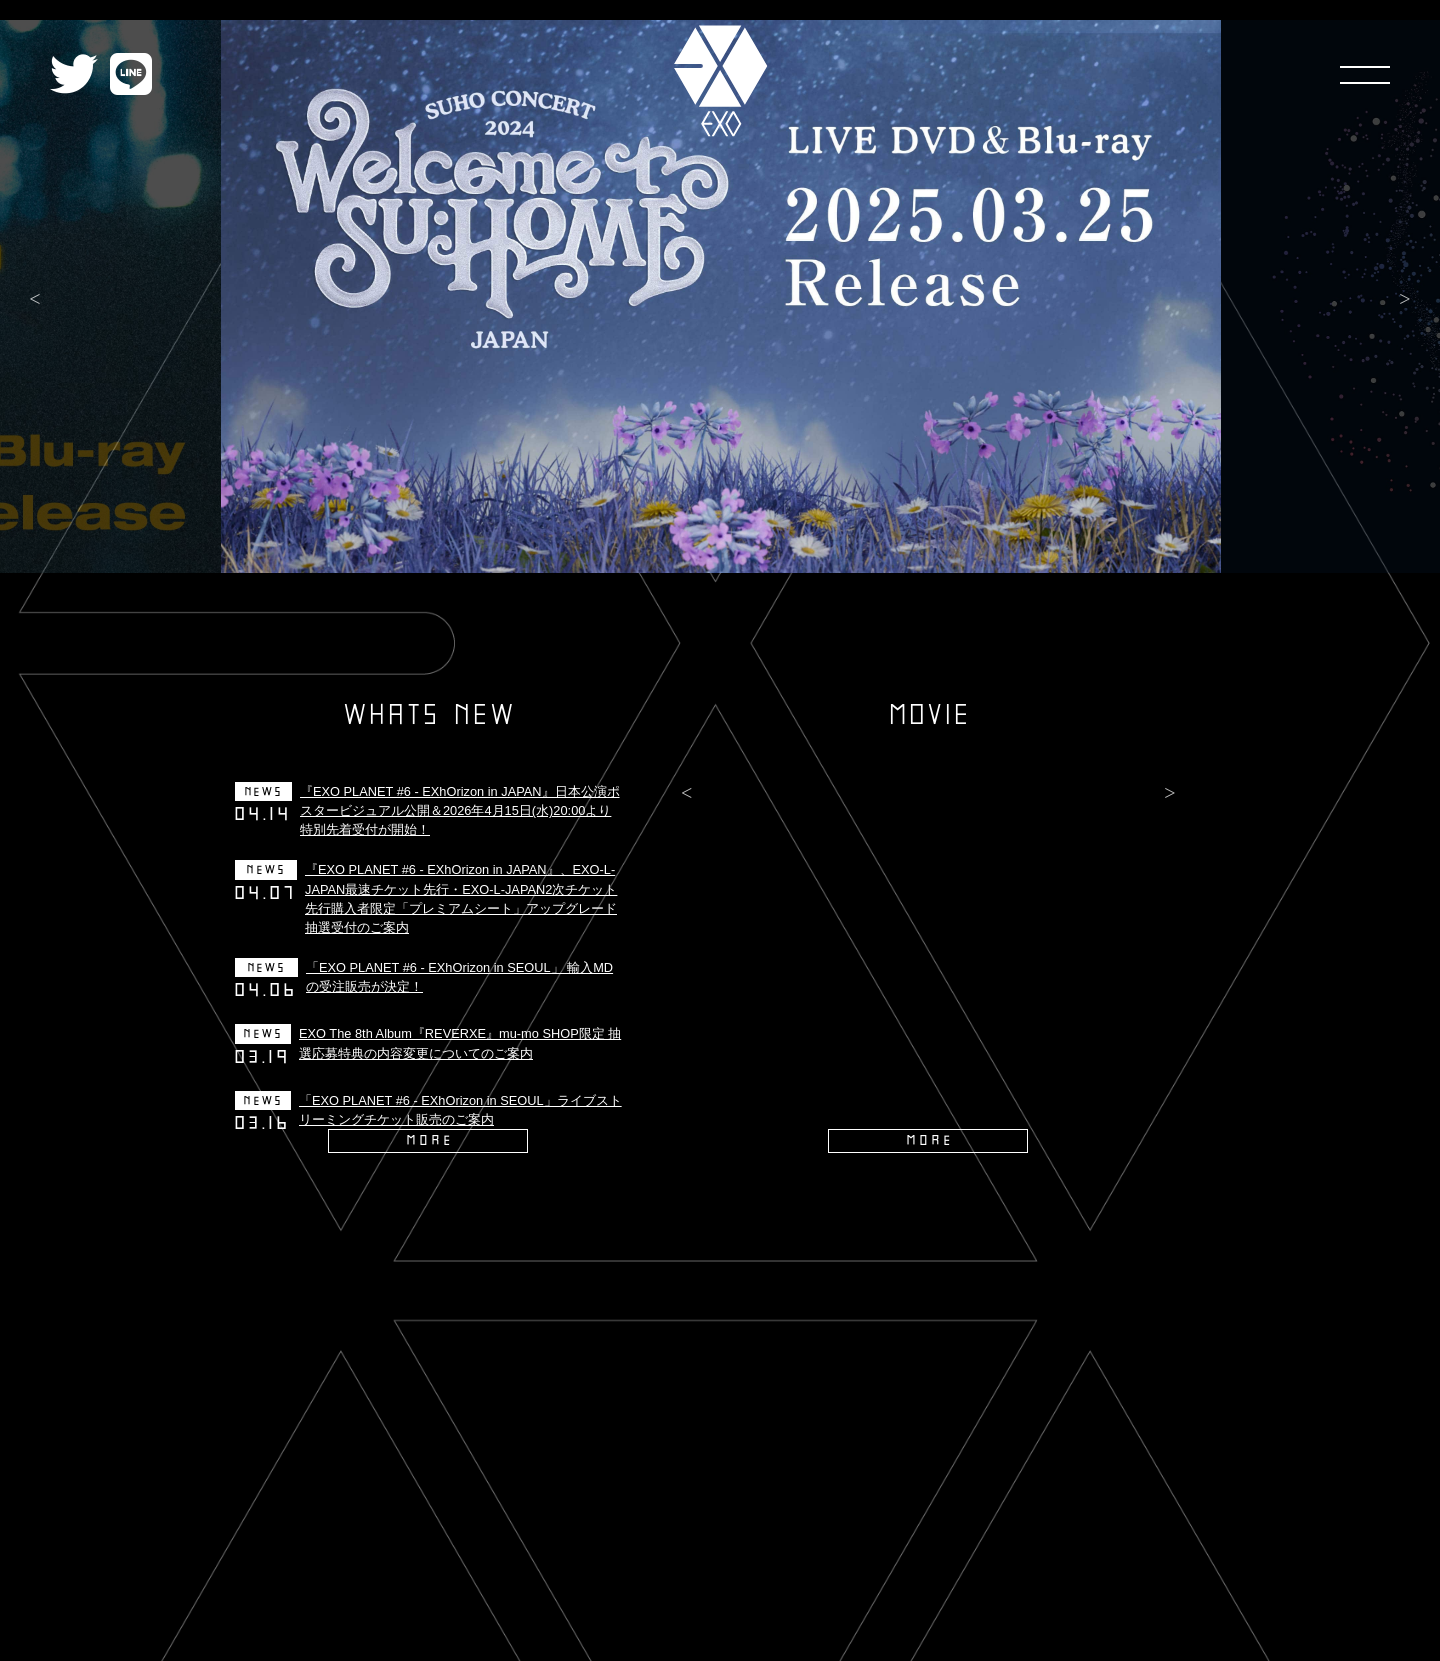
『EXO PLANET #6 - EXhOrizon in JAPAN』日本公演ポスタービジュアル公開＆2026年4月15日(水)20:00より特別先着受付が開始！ (460, 810)
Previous (35, 300)
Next (1405, 300)
